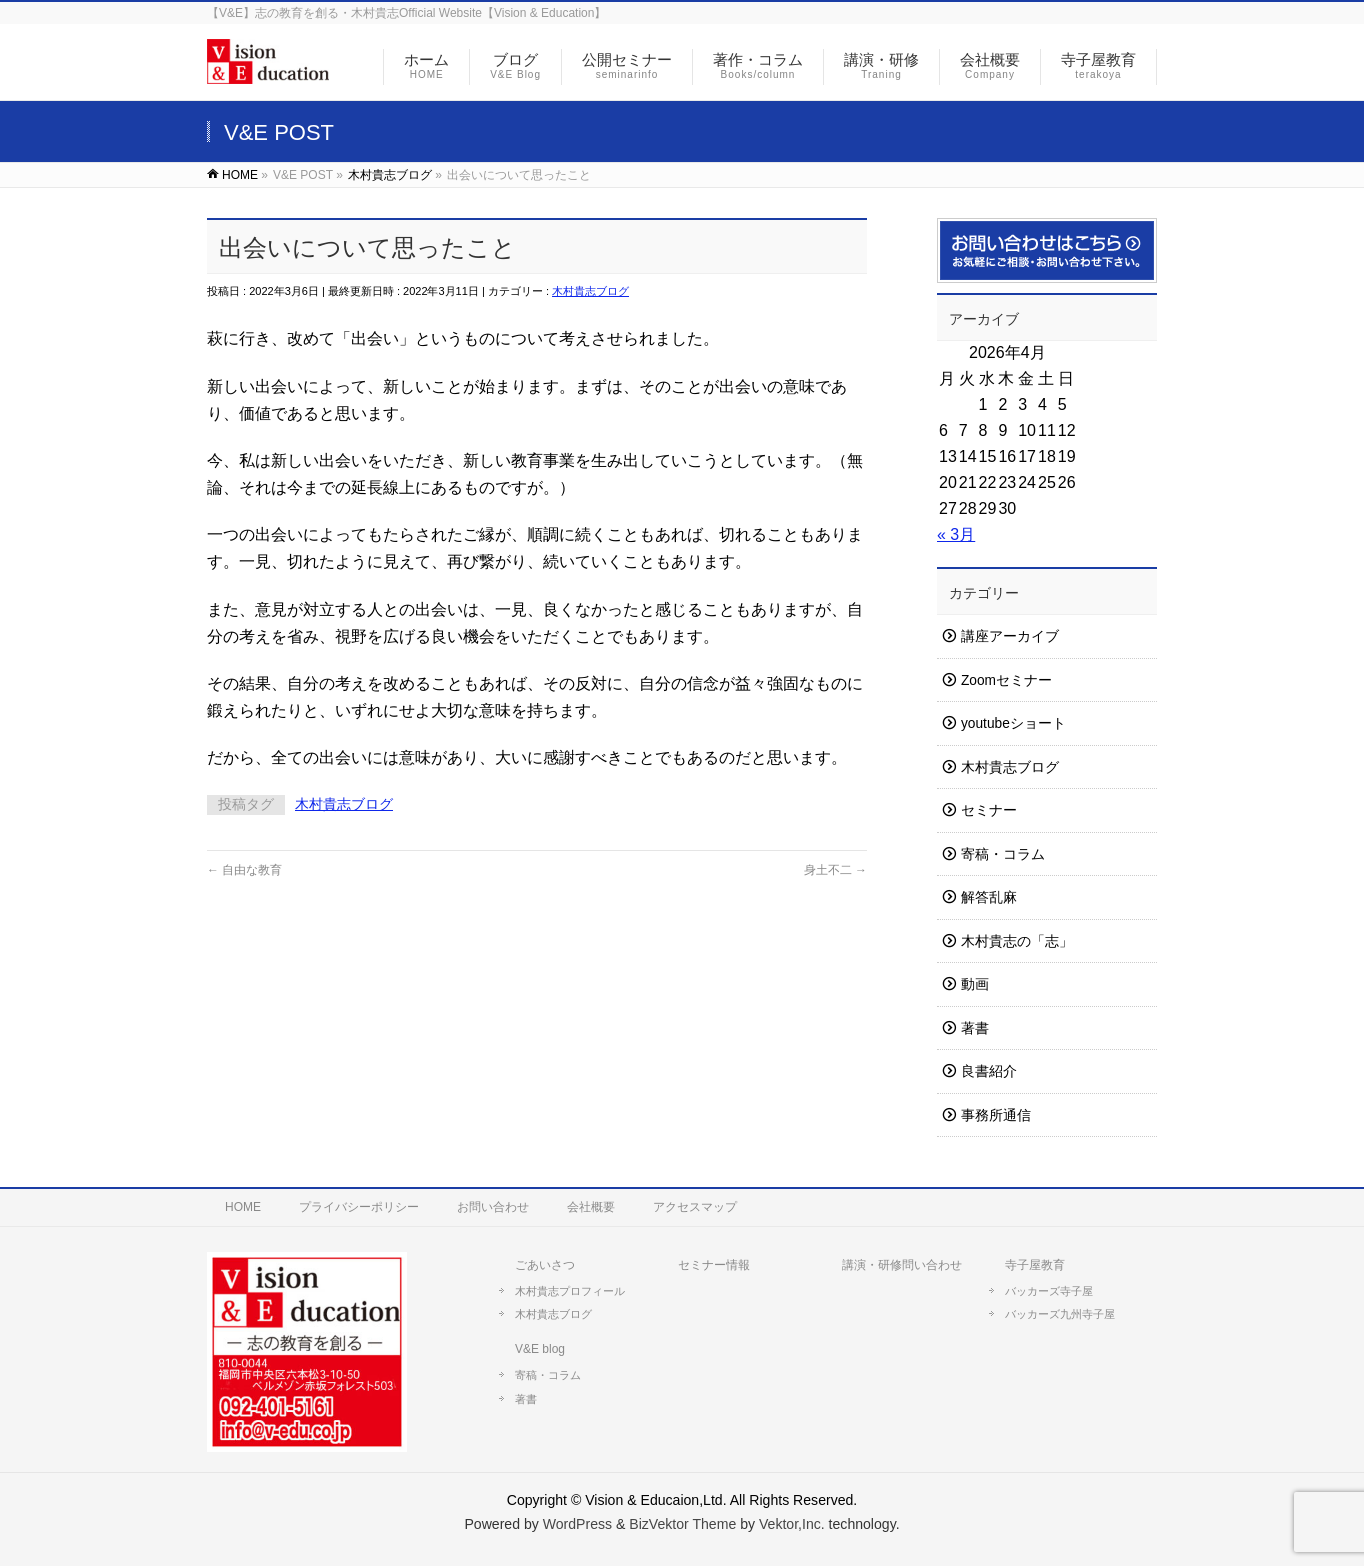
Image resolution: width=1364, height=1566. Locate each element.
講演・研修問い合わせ (902, 1265)
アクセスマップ (695, 1207)
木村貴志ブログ (590, 291)
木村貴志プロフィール (570, 1291)
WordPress (577, 1524)
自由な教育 (244, 870)
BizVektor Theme (682, 1524)
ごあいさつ (545, 1265)
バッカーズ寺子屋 (1049, 1291)
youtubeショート (1013, 723)
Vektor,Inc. (792, 1524)
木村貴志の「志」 (1017, 941)
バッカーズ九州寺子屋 (1060, 1314)
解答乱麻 (989, 897)
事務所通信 (996, 1115)
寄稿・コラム (1003, 854)
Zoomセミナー (1006, 680)
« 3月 (956, 534)
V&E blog (540, 1349)
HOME (243, 1207)
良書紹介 (989, 1071)
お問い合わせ (493, 1207)
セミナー (989, 810)
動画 (975, 984)
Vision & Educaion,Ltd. (655, 1500)
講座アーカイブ (1010, 636)
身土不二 (835, 870)
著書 (975, 1028)
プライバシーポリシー (359, 1207)
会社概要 (591, 1207)
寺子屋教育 (1035, 1265)
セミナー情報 (714, 1265)
